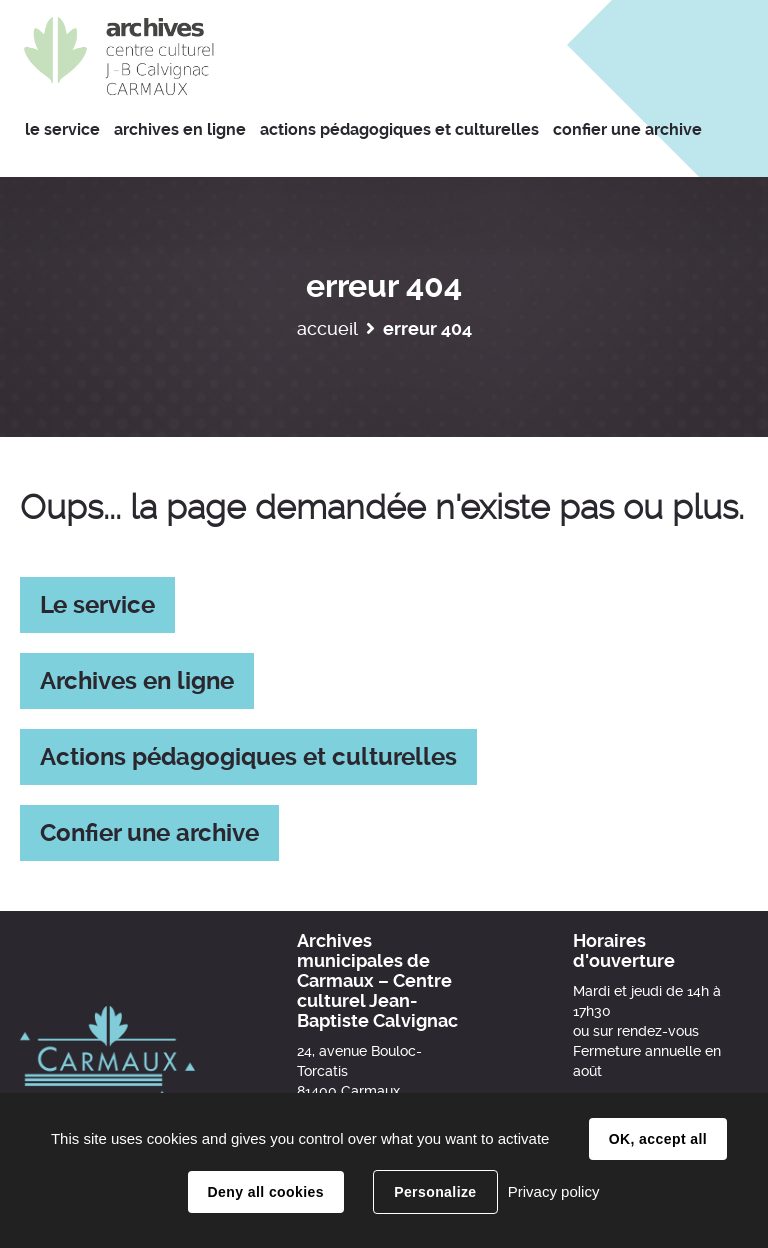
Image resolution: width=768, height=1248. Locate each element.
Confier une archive (149, 833)
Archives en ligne (137, 681)
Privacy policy (554, 1191)
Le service (97, 605)
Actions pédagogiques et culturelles (248, 757)
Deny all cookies (266, 1192)
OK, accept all (658, 1139)
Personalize (435, 1192)
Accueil (327, 328)
